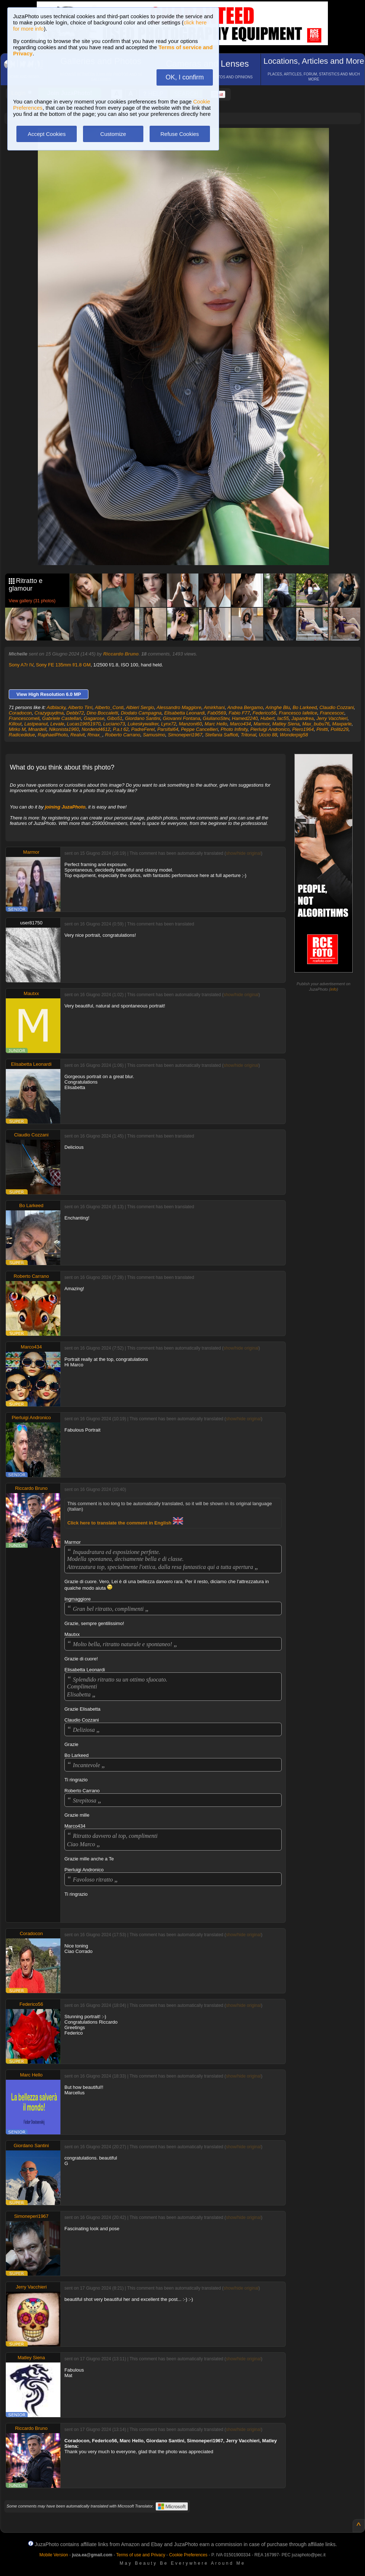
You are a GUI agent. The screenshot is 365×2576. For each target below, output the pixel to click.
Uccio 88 (268, 734)
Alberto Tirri (80, 707)
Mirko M (17, 729)
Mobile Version (53, 2554)
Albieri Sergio (140, 707)
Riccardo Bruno (121, 654)
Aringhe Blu (277, 707)
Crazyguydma (49, 713)
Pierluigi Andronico (270, 729)
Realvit (77, 734)
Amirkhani (214, 707)
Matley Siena (285, 724)
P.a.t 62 (120, 729)
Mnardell (37, 729)
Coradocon (20, 713)
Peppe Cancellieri (199, 729)
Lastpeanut (36, 724)
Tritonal (248, 734)
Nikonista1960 (64, 729)
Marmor (262, 724)
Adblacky (56, 707)
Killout (15, 724)
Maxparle (342, 724)
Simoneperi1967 (185, 734)
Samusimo (154, 734)
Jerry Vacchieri (331, 718)
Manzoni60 (190, 724)
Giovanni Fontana (182, 718)
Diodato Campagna (141, 713)
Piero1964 (303, 729)
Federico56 (264, 713)
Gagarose (94, 718)
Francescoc (332, 713)
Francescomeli (24, 718)
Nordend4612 (96, 729)
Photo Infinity (234, 729)
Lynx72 (168, 724)
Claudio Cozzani (337, 707)
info (333, 989)
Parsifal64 (167, 729)
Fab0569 (216, 713)
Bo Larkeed (305, 707)
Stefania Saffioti (221, 734)
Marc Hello (216, 724)
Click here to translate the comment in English (125, 1523)
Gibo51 (114, 718)
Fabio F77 (239, 713)
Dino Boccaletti (102, 713)
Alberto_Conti (109, 707)
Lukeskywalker (143, 724)
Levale (57, 724)
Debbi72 (75, 713)
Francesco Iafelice (298, 713)
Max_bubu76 (315, 724)
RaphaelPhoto (53, 734)
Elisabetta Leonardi (184, 713)
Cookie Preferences (188, 2554)
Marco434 (240, 724)
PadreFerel (143, 729)
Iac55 (283, 718)
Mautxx (31, 993)
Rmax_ (94, 734)
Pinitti (322, 729)
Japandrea (302, 718)
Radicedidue (22, 734)
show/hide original (243, 853)
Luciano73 (114, 724)
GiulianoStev (216, 718)
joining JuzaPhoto (65, 807)
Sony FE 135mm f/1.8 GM (63, 665)
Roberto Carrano (122, 734)
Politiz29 (339, 729)
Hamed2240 (245, 718)
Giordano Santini (142, 718)
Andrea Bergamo (245, 707)
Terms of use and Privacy (140, 2554)
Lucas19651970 (84, 724)
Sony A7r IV (21, 665)
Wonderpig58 (294, 734)
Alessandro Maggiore (178, 707)
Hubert (267, 718)
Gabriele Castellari (61, 718)
